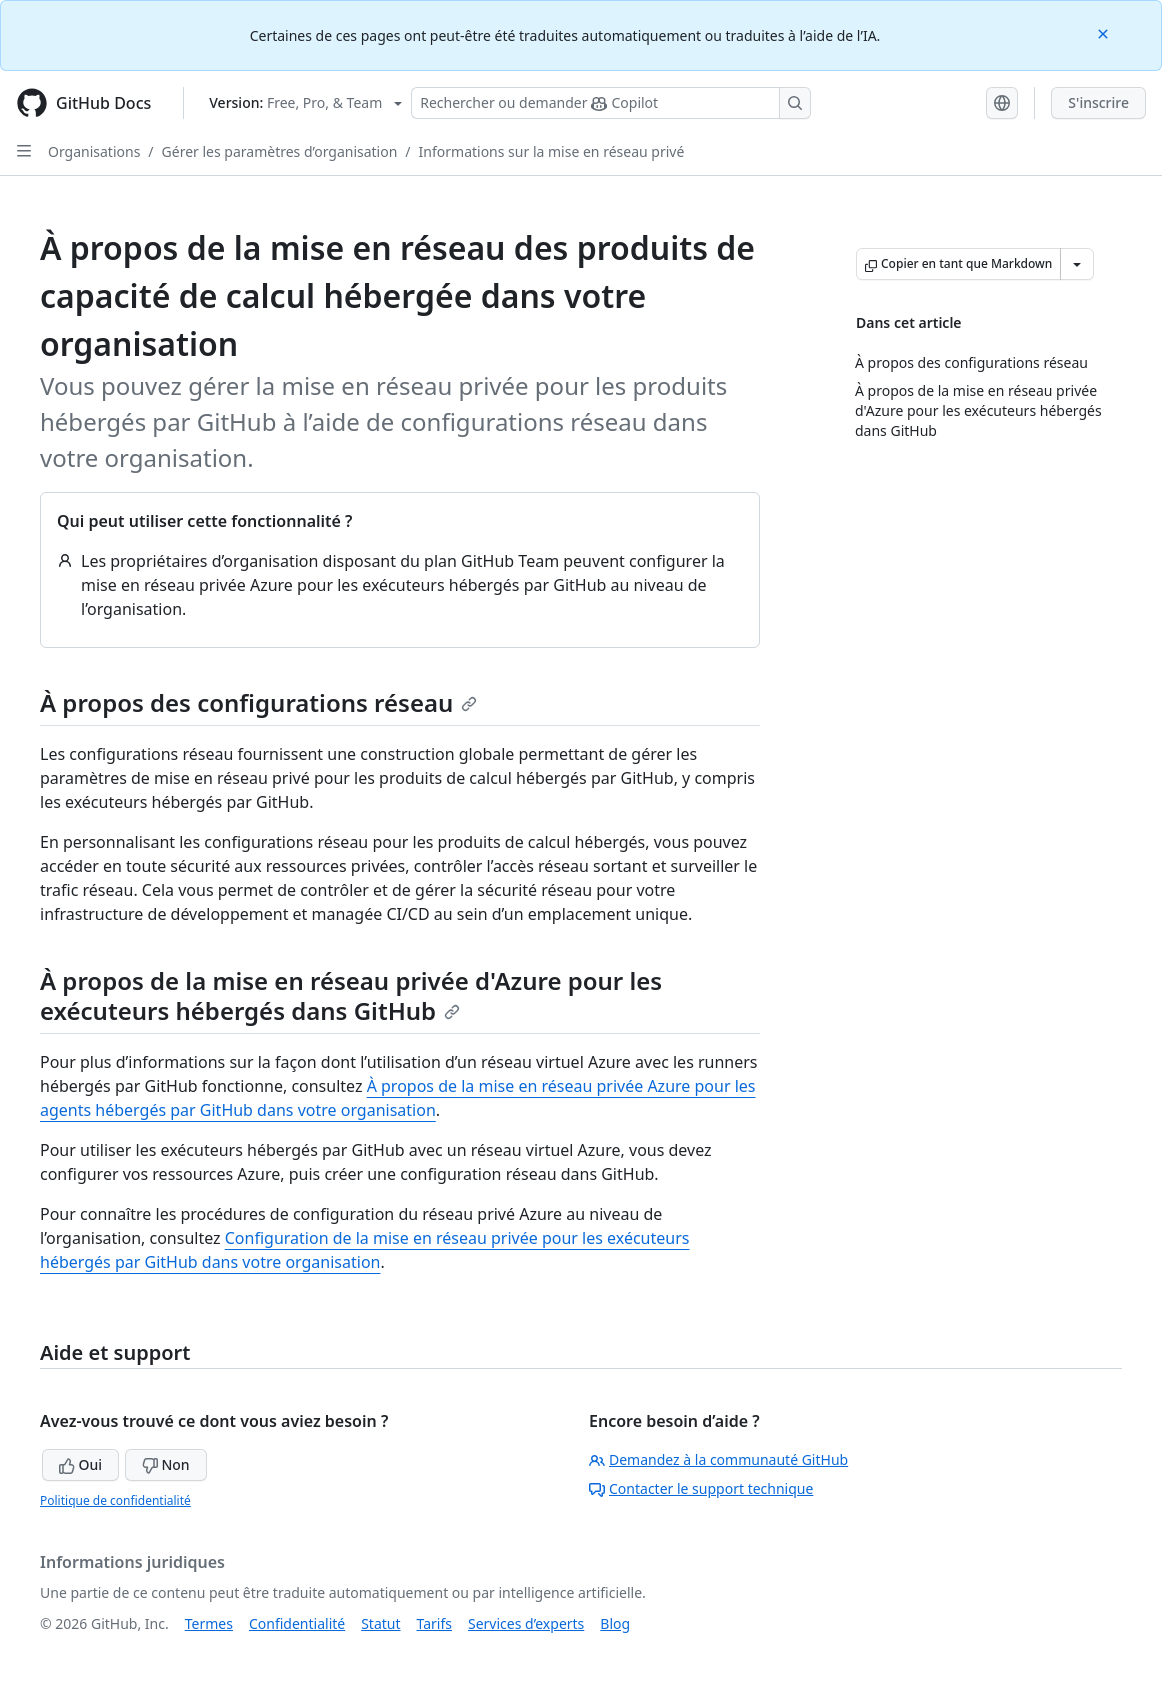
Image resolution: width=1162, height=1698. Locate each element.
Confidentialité (297, 1623)
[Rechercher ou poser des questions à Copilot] (611, 103)
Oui (80, 1464)
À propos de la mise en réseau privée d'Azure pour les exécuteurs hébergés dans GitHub (351, 995)
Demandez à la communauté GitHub (718, 1459)
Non (166, 1464)
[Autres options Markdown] (1077, 264)
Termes (209, 1623)
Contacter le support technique (701, 1488)
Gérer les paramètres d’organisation (280, 151)
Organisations (94, 151)
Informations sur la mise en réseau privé (552, 151)
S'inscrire (1098, 102)
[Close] (1105, 32)
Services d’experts (526, 1623)
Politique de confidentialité (115, 1500)
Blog (615, 1623)
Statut (380, 1623)
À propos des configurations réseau (258, 702)
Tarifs (434, 1623)
